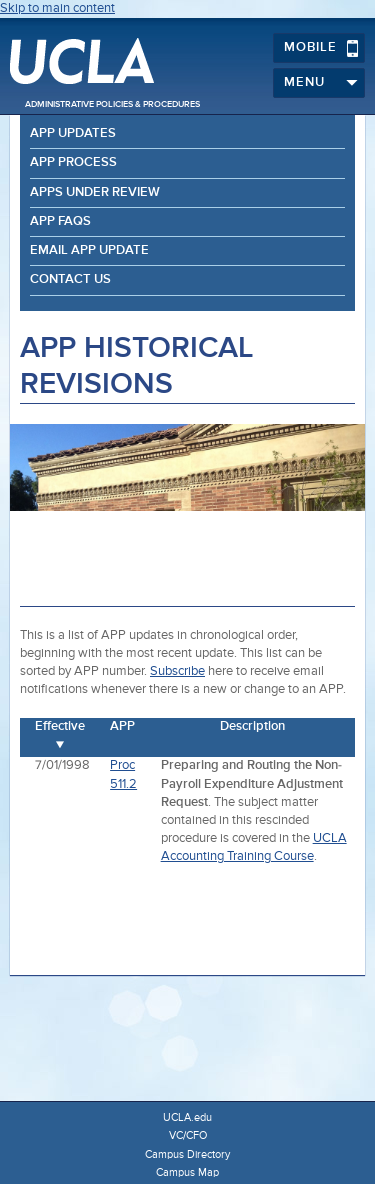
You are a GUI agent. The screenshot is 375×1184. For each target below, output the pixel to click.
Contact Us (70, 279)
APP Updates (73, 133)
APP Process (73, 162)
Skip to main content (57, 8)
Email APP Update (89, 250)
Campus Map (187, 1172)
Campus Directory (187, 1154)
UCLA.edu (187, 1117)
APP (122, 726)
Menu (321, 83)
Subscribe (177, 671)
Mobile (321, 48)
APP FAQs (60, 221)
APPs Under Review (95, 192)
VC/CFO (188, 1135)
